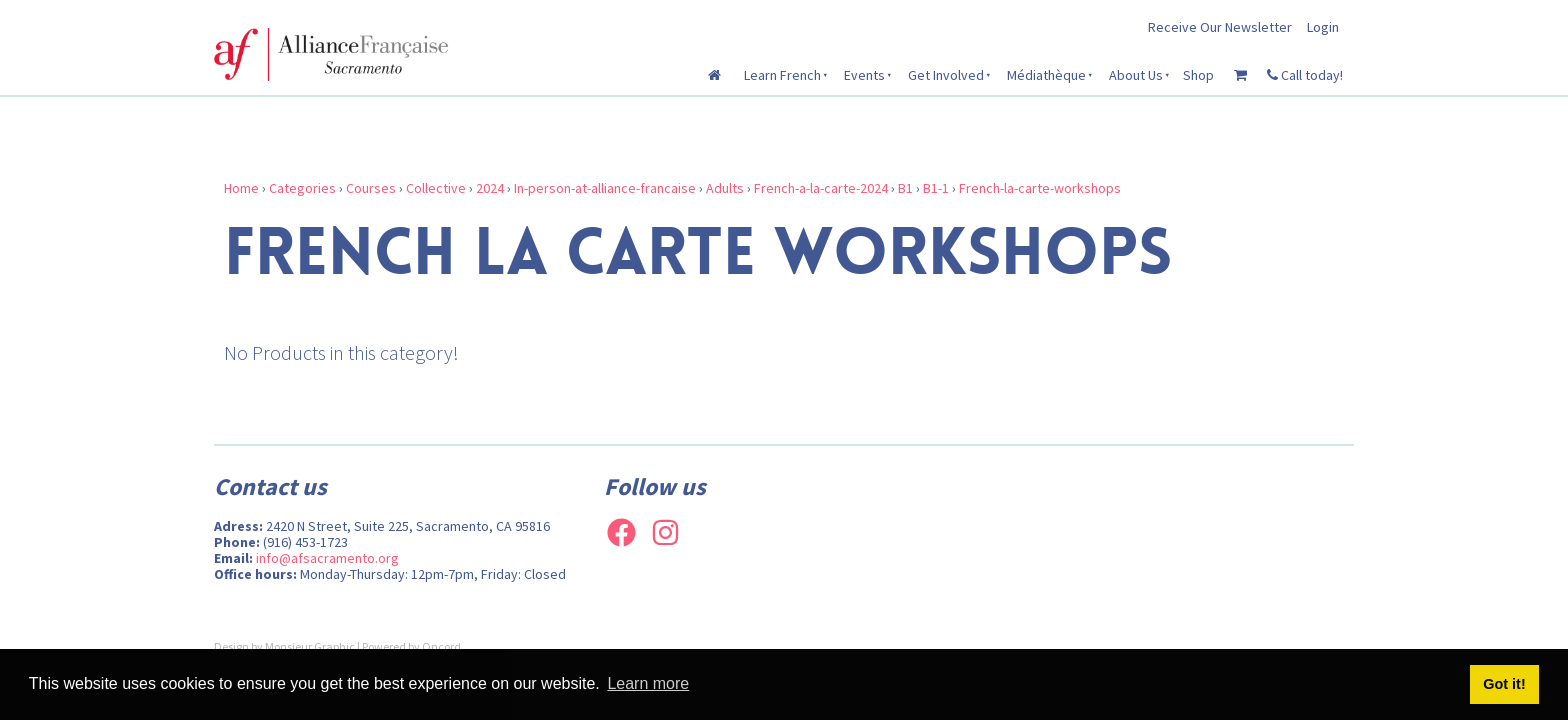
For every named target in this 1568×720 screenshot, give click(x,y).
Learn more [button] (648, 683)
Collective (436, 188)
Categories (302, 188)
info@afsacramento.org (327, 558)
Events (864, 75)
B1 (905, 188)
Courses (371, 188)
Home (241, 188)
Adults (725, 188)
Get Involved (946, 75)
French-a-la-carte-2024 (821, 188)
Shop (1198, 75)
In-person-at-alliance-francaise (605, 188)
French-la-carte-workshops (1040, 188)
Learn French (782, 75)
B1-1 (936, 188)
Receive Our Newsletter (1220, 27)
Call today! (1305, 75)
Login (1323, 27)
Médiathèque (1046, 75)
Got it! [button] (1504, 684)
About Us (1136, 75)
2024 (490, 188)
